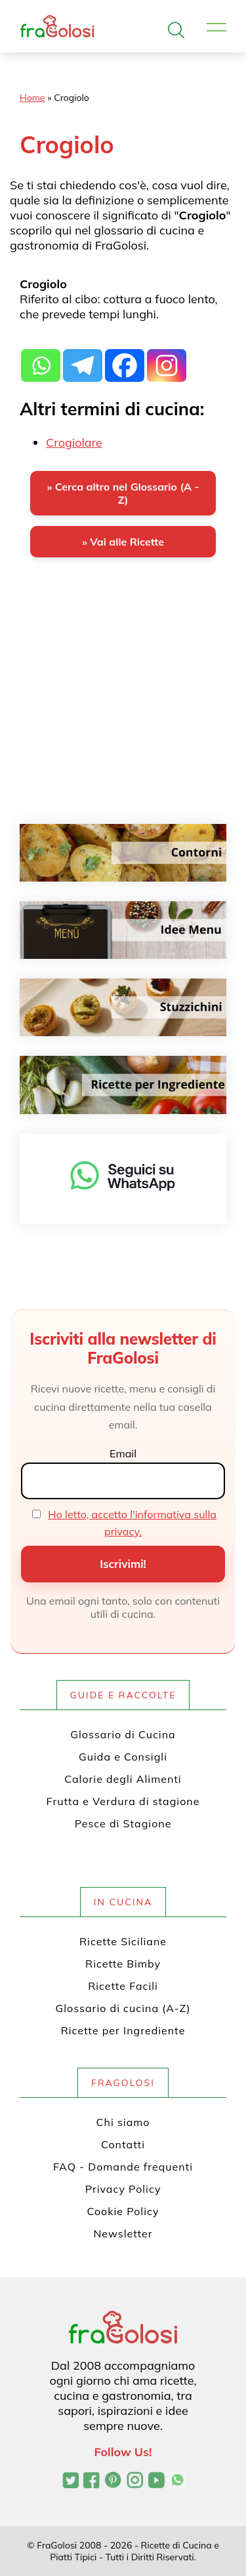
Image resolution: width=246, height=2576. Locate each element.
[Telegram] (82, 358)
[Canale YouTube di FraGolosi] (156, 2482)
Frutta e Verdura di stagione (123, 1801)
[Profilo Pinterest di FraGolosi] (113, 2482)
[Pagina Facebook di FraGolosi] (91, 2482)
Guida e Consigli (123, 1756)
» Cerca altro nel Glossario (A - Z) (123, 493)
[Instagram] (166, 358)
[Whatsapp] (40, 358)
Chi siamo (123, 2122)
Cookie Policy (123, 2211)
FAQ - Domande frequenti (123, 2166)
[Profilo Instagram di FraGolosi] (135, 2482)
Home (32, 97)
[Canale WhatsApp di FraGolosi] (177, 2482)
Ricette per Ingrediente (123, 2030)
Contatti (123, 2144)
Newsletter (122, 2233)
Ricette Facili (123, 1985)
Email (123, 1453)
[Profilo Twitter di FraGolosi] (70, 2482)
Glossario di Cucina (122, 1734)
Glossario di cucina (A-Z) (123, 2008)
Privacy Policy (123, 2188)
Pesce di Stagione (123, 1823)
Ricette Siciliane (123, 1941)
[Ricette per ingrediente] (123, 1084)
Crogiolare (74, 442)
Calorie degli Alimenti (122, 1778)
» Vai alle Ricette (123, 541)
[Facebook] (124, 358)
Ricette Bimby (123, 1963)
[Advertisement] (123, 701)
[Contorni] (123, 853)
